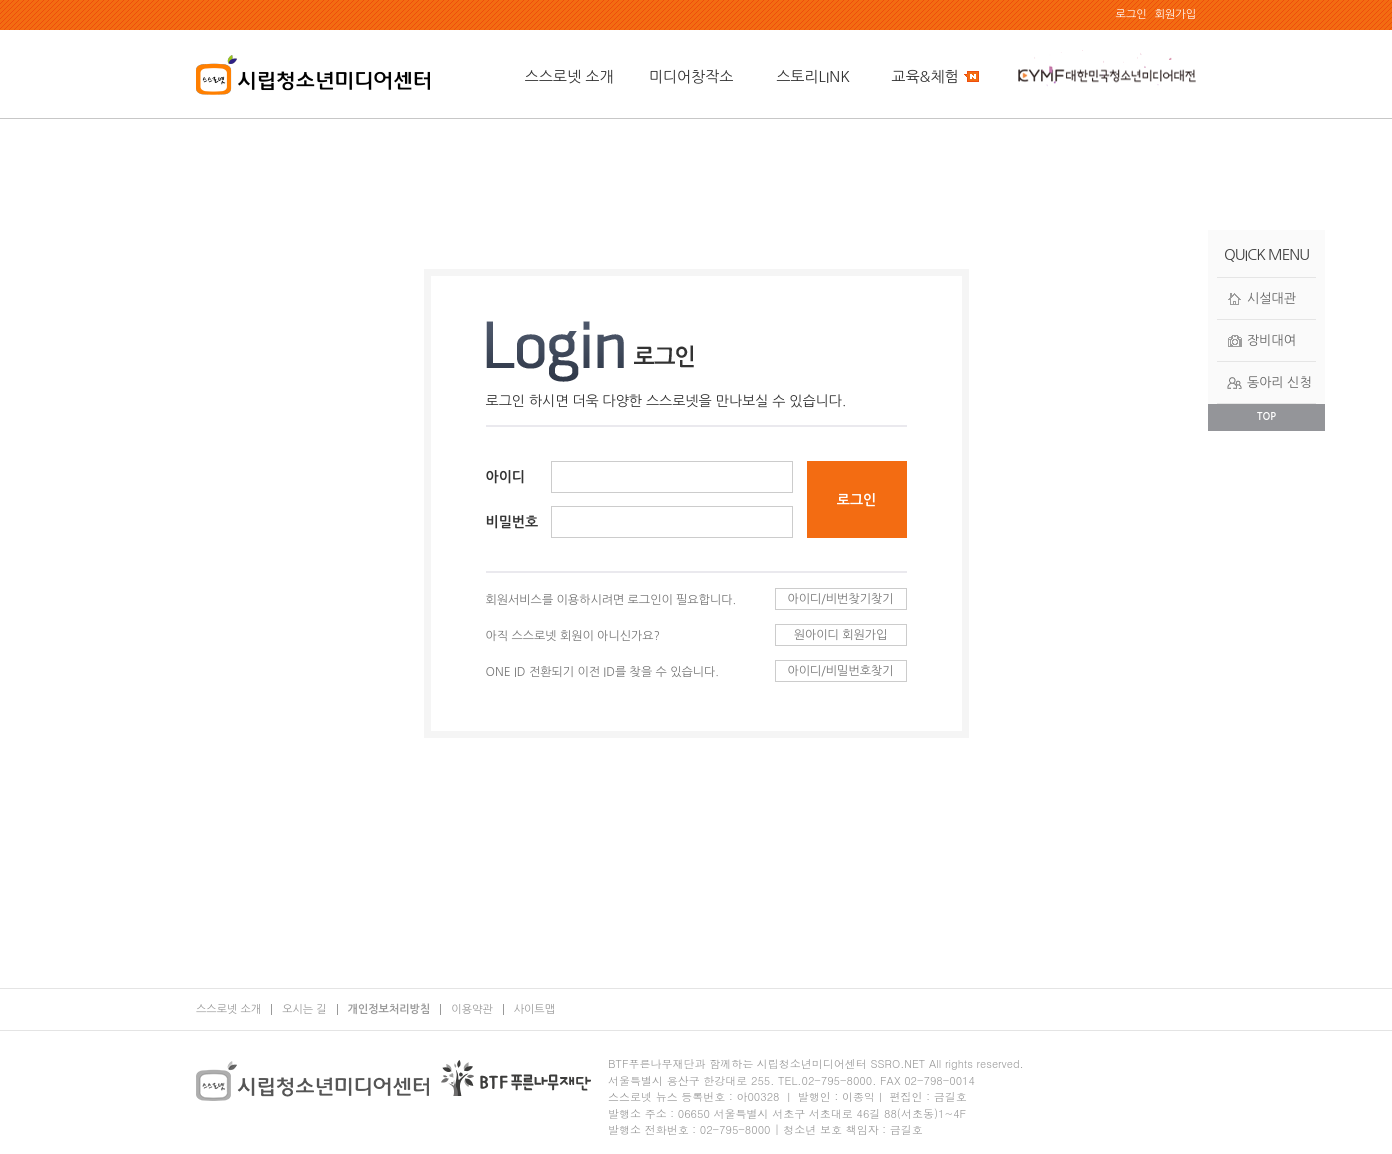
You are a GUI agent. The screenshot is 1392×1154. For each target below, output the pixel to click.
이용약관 (471, 1009)
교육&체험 (934, 76)
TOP (1266, 416)
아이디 (505, 477)
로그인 (1131, 14)
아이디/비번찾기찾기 (840, 599)
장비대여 (1271, 340)
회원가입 (1175, 14)
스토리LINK (813, 76)
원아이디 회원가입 (841, 635)
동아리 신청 (1279, 382)
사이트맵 (534, 1009)
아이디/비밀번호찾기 (840, 671)
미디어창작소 (691, 76)
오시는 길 (304, 1009)
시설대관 (1271, 298)
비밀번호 (512, 522)
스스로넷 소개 (569, 76)
